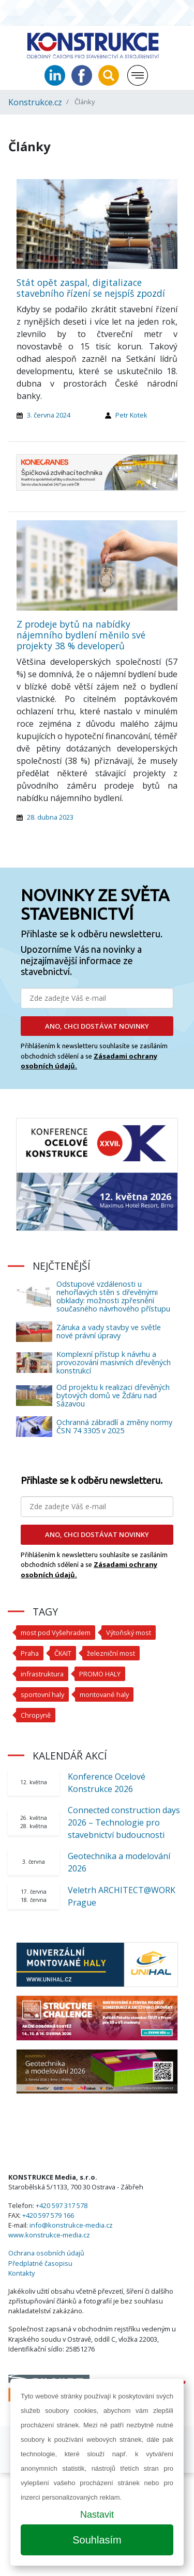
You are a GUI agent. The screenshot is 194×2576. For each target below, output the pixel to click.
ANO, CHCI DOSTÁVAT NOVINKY (97, 1026)
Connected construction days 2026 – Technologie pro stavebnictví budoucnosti (124, 1822)
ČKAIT (62, 1653)
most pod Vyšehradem (56, 1632)
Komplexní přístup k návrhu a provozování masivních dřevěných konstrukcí (113, 1362)
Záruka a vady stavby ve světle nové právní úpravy (108, 1331)
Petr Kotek (131, 415)
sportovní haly (42, 1694)
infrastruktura (42, 1673)
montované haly (104, 1694)
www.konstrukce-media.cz (49, 2234)
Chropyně (36, 1715)
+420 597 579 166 (48, 2215)
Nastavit (97, 2514)
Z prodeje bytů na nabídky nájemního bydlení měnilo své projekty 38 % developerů (81, 635)
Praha (30, 1653)
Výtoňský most (128, 1632)
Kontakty (21, 2273)
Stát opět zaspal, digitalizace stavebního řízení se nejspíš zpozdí (91, 287)
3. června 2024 (48, 415)
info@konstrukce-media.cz (71, 2225)
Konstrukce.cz (35, 102)
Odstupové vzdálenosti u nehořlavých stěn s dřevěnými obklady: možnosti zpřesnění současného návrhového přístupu (113, 1296)
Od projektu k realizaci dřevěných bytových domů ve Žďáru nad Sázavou (113, 1395)
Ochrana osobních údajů (46, 2253)
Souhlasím (97, 2540)
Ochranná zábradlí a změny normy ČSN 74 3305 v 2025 (114, 1426)
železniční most (111, 1653)
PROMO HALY (100, 1673)
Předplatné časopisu (40, 2263)
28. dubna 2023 (50, 817)
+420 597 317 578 (61, 2205)
